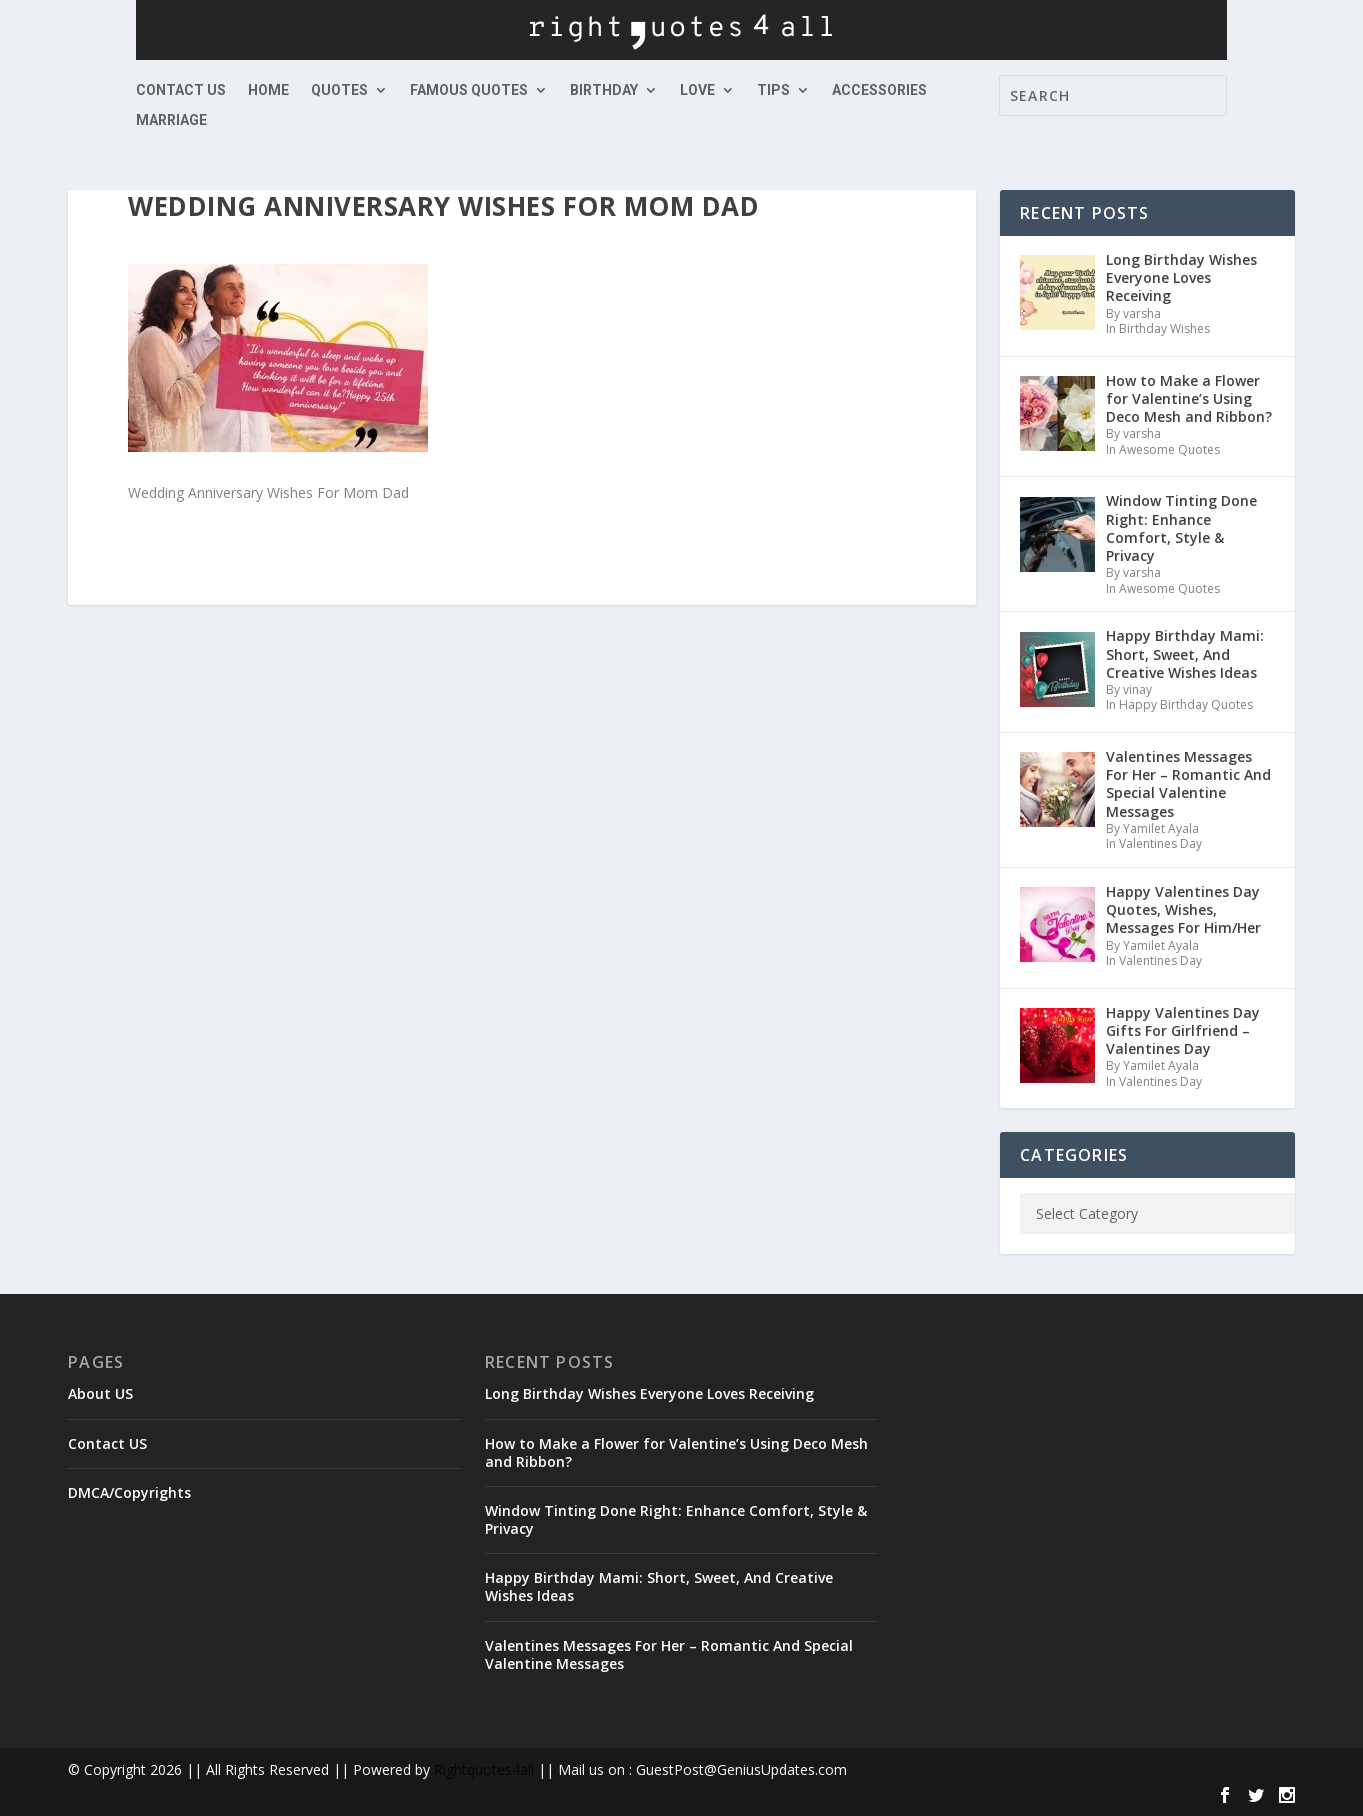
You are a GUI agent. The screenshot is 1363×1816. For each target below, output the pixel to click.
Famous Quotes (469, 90)
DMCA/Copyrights (129, 1492)
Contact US (181, 90)
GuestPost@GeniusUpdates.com (741, 1769)
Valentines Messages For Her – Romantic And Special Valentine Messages (669, 1654)
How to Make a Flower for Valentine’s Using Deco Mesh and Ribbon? (676, 1452)
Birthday (604, 90)
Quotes (339, 90)
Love (697, 90)
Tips (773, 90)
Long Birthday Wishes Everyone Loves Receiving (649, 1393)
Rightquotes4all (484, 1769)
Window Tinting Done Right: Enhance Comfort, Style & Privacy (676, 1519)
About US (100, 1393)
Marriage (171, 120)
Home (268, 90)
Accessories (879, 90)
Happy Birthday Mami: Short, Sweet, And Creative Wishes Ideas (659, 1586)
